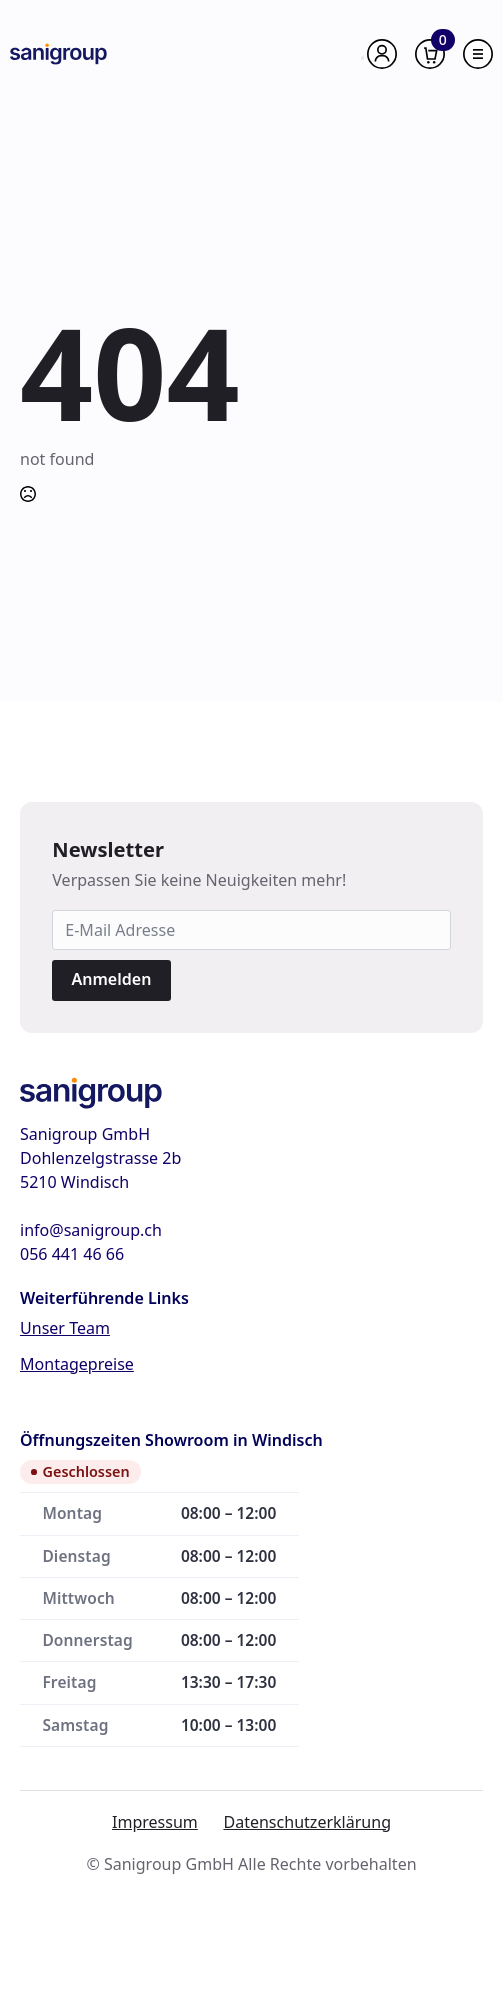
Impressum (155, 1822)
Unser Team (65, 1328)
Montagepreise (77, 1364)
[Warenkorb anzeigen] (430, 54)
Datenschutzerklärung (307, 1822)
